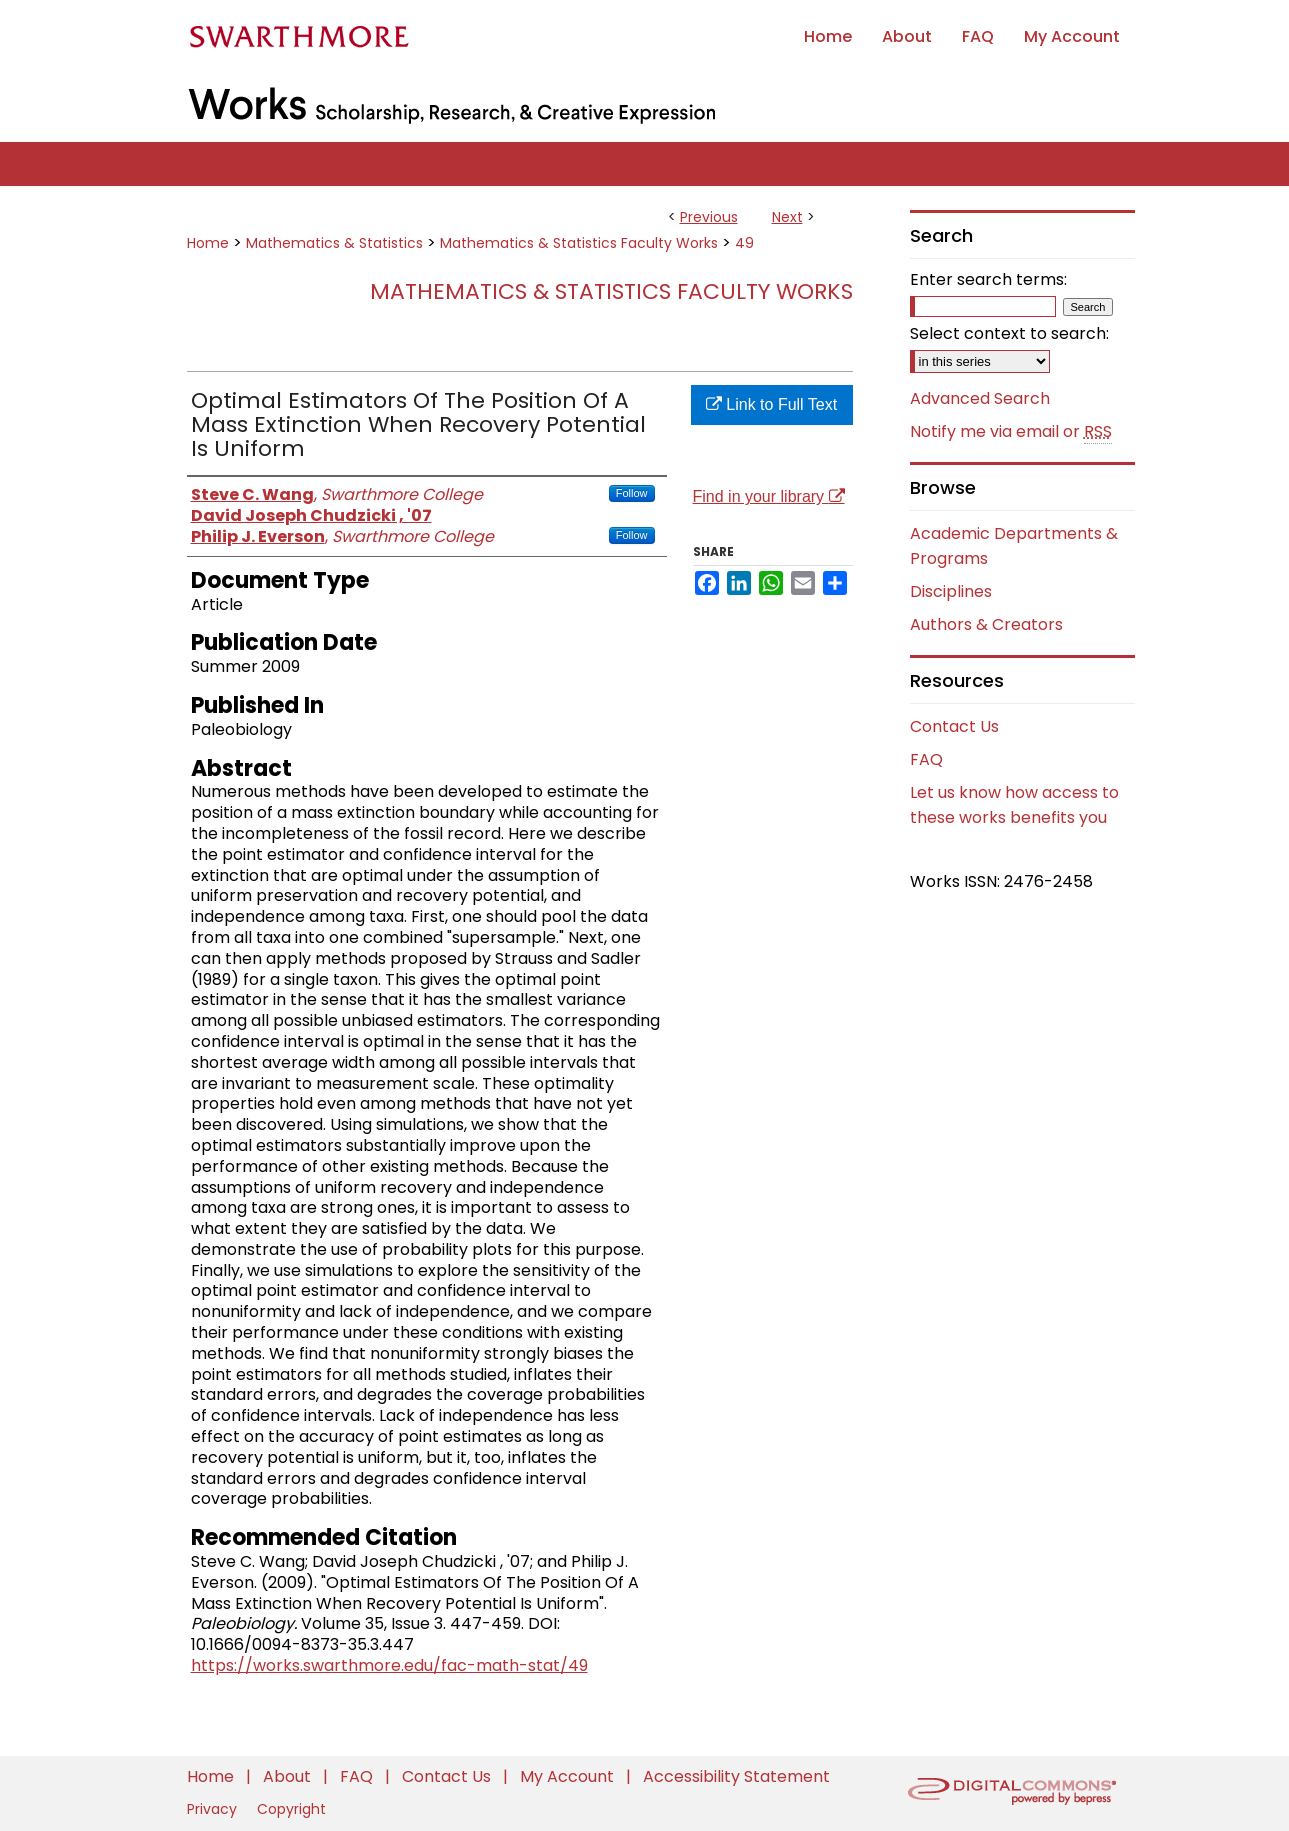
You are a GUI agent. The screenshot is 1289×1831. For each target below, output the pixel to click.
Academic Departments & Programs (1014, 546)
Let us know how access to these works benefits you (1014, 805)
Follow (632, 493)
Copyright (291, 1809)
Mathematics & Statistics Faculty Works (579, 243)
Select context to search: (1009, 333)
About (289, 1776)
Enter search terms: (988, 279)
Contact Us (954, 726)
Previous (709, 217)
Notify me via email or (1011, 432)
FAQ (926, 759)
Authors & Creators (986, 624)
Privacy (214, 1809)
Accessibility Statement (736, 1776)
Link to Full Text (771, 404)
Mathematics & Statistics (334, 243)
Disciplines (951, 591)
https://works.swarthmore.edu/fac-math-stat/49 (389, 1665)
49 (744, 243)
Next (787, 217)
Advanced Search (980, 398)
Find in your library (769, 496)
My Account (569, 1776)
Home (208, 243)
